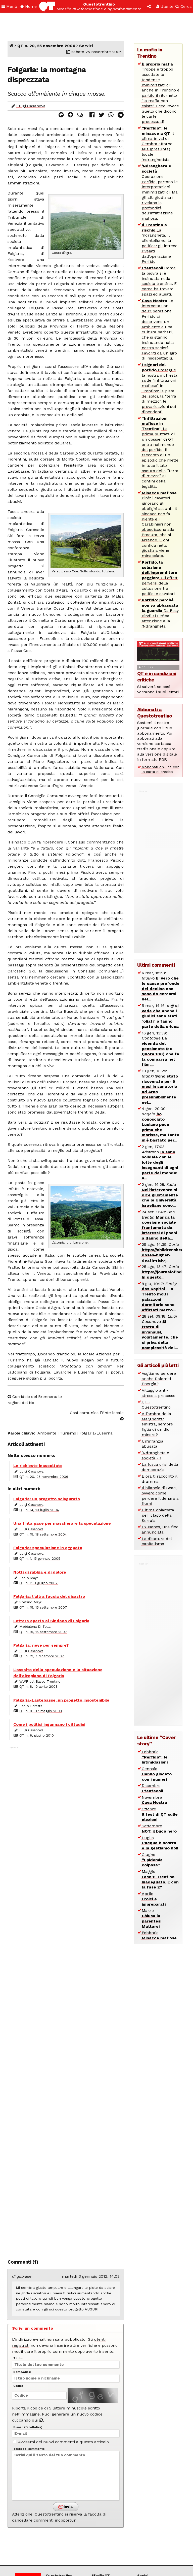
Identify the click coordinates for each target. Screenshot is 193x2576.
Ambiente (46, 1433)
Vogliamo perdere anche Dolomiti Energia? (159, 1378)
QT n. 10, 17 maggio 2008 (40, 1711)
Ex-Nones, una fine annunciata (160, 1529)
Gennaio (157, 1774)
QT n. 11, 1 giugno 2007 (38, 1583)
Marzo (151, 1918)
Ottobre (160, 1814)
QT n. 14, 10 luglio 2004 (39, 1510)
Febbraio (155, 1757)
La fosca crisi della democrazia (160, 1467)
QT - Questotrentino (156, 1404)
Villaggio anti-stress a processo (158, 1393)
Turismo (68, 1433)
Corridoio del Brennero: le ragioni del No (35, 1399)
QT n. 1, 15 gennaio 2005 (39, 1558)
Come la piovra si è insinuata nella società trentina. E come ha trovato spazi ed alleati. (159, 281)
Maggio (160, 1879)
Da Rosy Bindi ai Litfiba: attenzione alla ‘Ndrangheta (160, 613)
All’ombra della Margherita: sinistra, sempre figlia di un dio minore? (157, 1424)
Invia (65, 2506)
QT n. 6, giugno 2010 (36, 1735)
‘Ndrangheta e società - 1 (155, 1455)
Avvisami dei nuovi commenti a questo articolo (61, 2441)
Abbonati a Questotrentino (154, 713)
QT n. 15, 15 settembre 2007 (43, 1607)
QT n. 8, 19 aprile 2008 (38, 1686)
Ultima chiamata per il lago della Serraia (158, 1515)
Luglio (160, 1843)
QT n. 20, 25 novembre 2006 (46, 45)
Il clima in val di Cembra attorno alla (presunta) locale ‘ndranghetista (158, 144)
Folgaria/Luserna (96, 1433)
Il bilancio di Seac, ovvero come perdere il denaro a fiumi (160, 1495)
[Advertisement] (66, 2000)
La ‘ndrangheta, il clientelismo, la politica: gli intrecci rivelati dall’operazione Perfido (160, 243)
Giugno (152, 1860)
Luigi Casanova (30, 106)
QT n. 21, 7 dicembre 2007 (41, 1656)
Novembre (154, 1800)
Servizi (86, 45)
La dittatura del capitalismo (157, 1541)
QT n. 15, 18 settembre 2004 (43, 1534)
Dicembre (152, 1788)
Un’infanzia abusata (152, 1444)
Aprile (154, 1899)
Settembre (159, 1828)
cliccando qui (27, 2420)
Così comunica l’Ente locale (97, 1415)
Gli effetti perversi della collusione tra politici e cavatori (160, 578)
